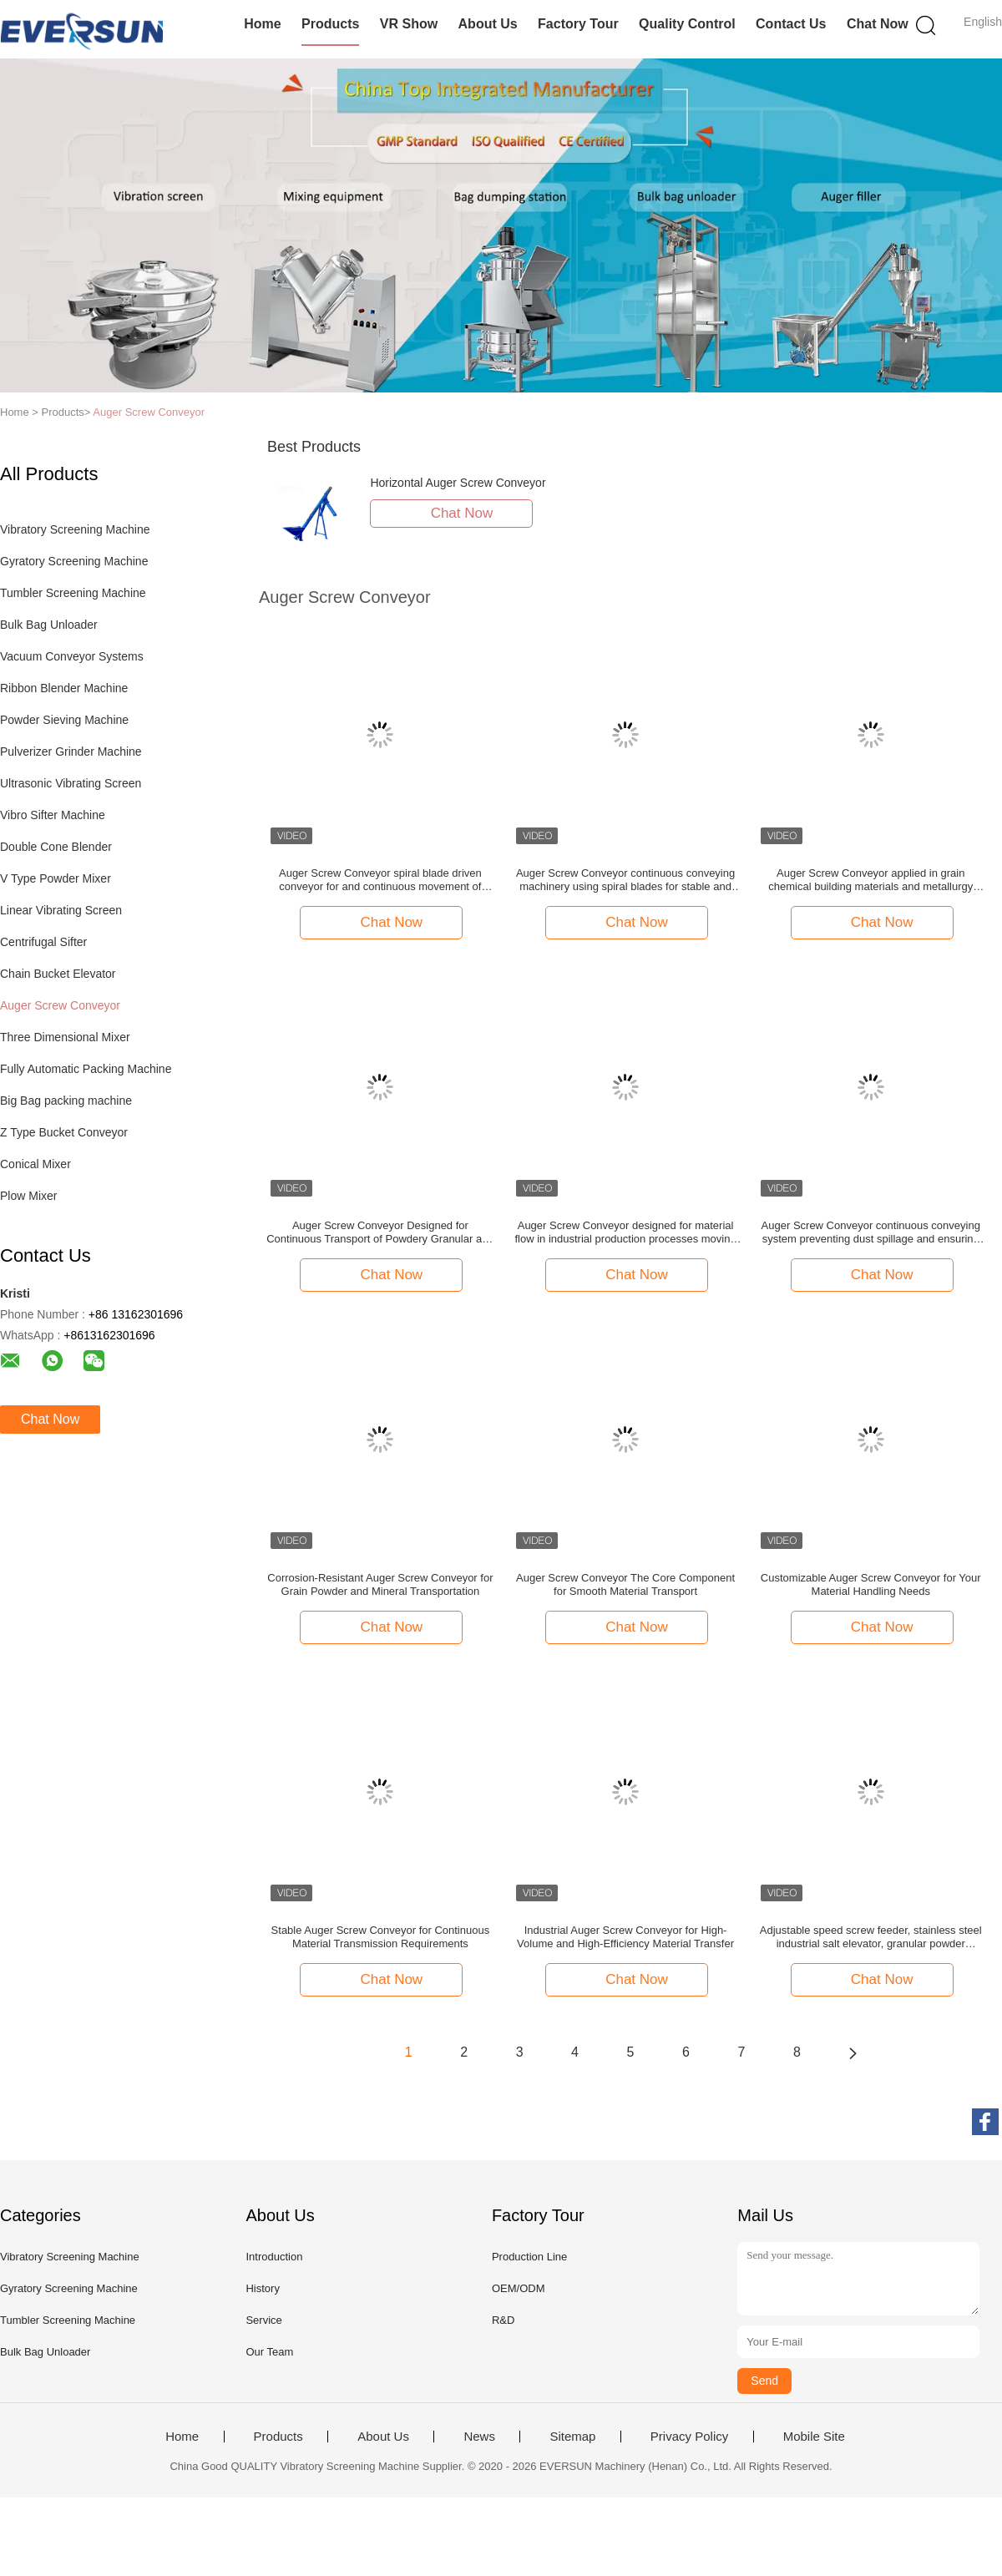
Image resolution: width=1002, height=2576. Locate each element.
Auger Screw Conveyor (149, 412)
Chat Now (877, 24)
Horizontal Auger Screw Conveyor (457, 482)
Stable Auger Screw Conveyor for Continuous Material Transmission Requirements (380, 1937)
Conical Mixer (35, 1164)
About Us (488, 24)
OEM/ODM (518, 2288)
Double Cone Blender (56, 846)
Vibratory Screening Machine (75, 529)
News (479, 2436)
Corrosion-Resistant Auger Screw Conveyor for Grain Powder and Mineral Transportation (380, 1584)
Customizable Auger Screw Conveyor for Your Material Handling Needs (871, 1584)
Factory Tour (578, 24)
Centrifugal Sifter (43, 942)
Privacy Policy (689, 2436)
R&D (503, 2320)
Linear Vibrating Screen (61, 910)
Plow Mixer (28, 1195)
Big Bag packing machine (66, 1100)
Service (263, 2320)
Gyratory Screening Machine (74, 561)
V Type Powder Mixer (55, 878)
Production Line (529, 2256)
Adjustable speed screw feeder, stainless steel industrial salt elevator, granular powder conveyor (871, 1937)
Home (262, 24)
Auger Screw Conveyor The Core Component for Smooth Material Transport (625, 1584)
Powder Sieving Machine (64, 719)
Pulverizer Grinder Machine (71, 751)
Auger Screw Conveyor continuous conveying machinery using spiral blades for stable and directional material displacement (625, 880)
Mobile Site (814, 2436)
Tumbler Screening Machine (73, 593)
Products (330, 24)
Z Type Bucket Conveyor (64, 1132)
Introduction (273, 2256)
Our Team (269, 2352)
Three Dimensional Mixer (65, 1037)
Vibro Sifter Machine (52, 815)
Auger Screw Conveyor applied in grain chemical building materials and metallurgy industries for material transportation (870, 880)
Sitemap (572, 2436)
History (262, 2288)
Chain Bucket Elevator (58, 973)
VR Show (409, 24)
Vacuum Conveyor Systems (72, 656)
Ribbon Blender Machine (64, 688)
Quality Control (687, 24)
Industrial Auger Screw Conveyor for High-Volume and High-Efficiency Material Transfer (625, 1937)
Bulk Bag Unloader (49, 624)
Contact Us (791, 24)
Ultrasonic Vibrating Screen (70, 783)
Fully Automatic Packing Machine (85, 1068)
